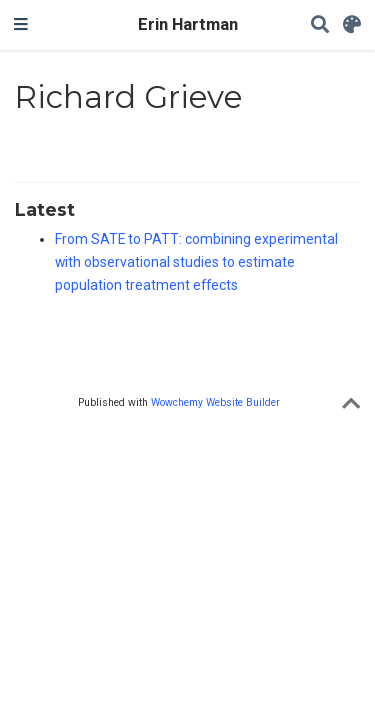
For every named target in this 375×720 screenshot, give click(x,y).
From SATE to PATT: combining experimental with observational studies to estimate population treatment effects (196, 262)
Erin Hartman (188, 24)
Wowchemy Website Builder (215, 402)
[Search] (320, 25)
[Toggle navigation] (21, 25)
